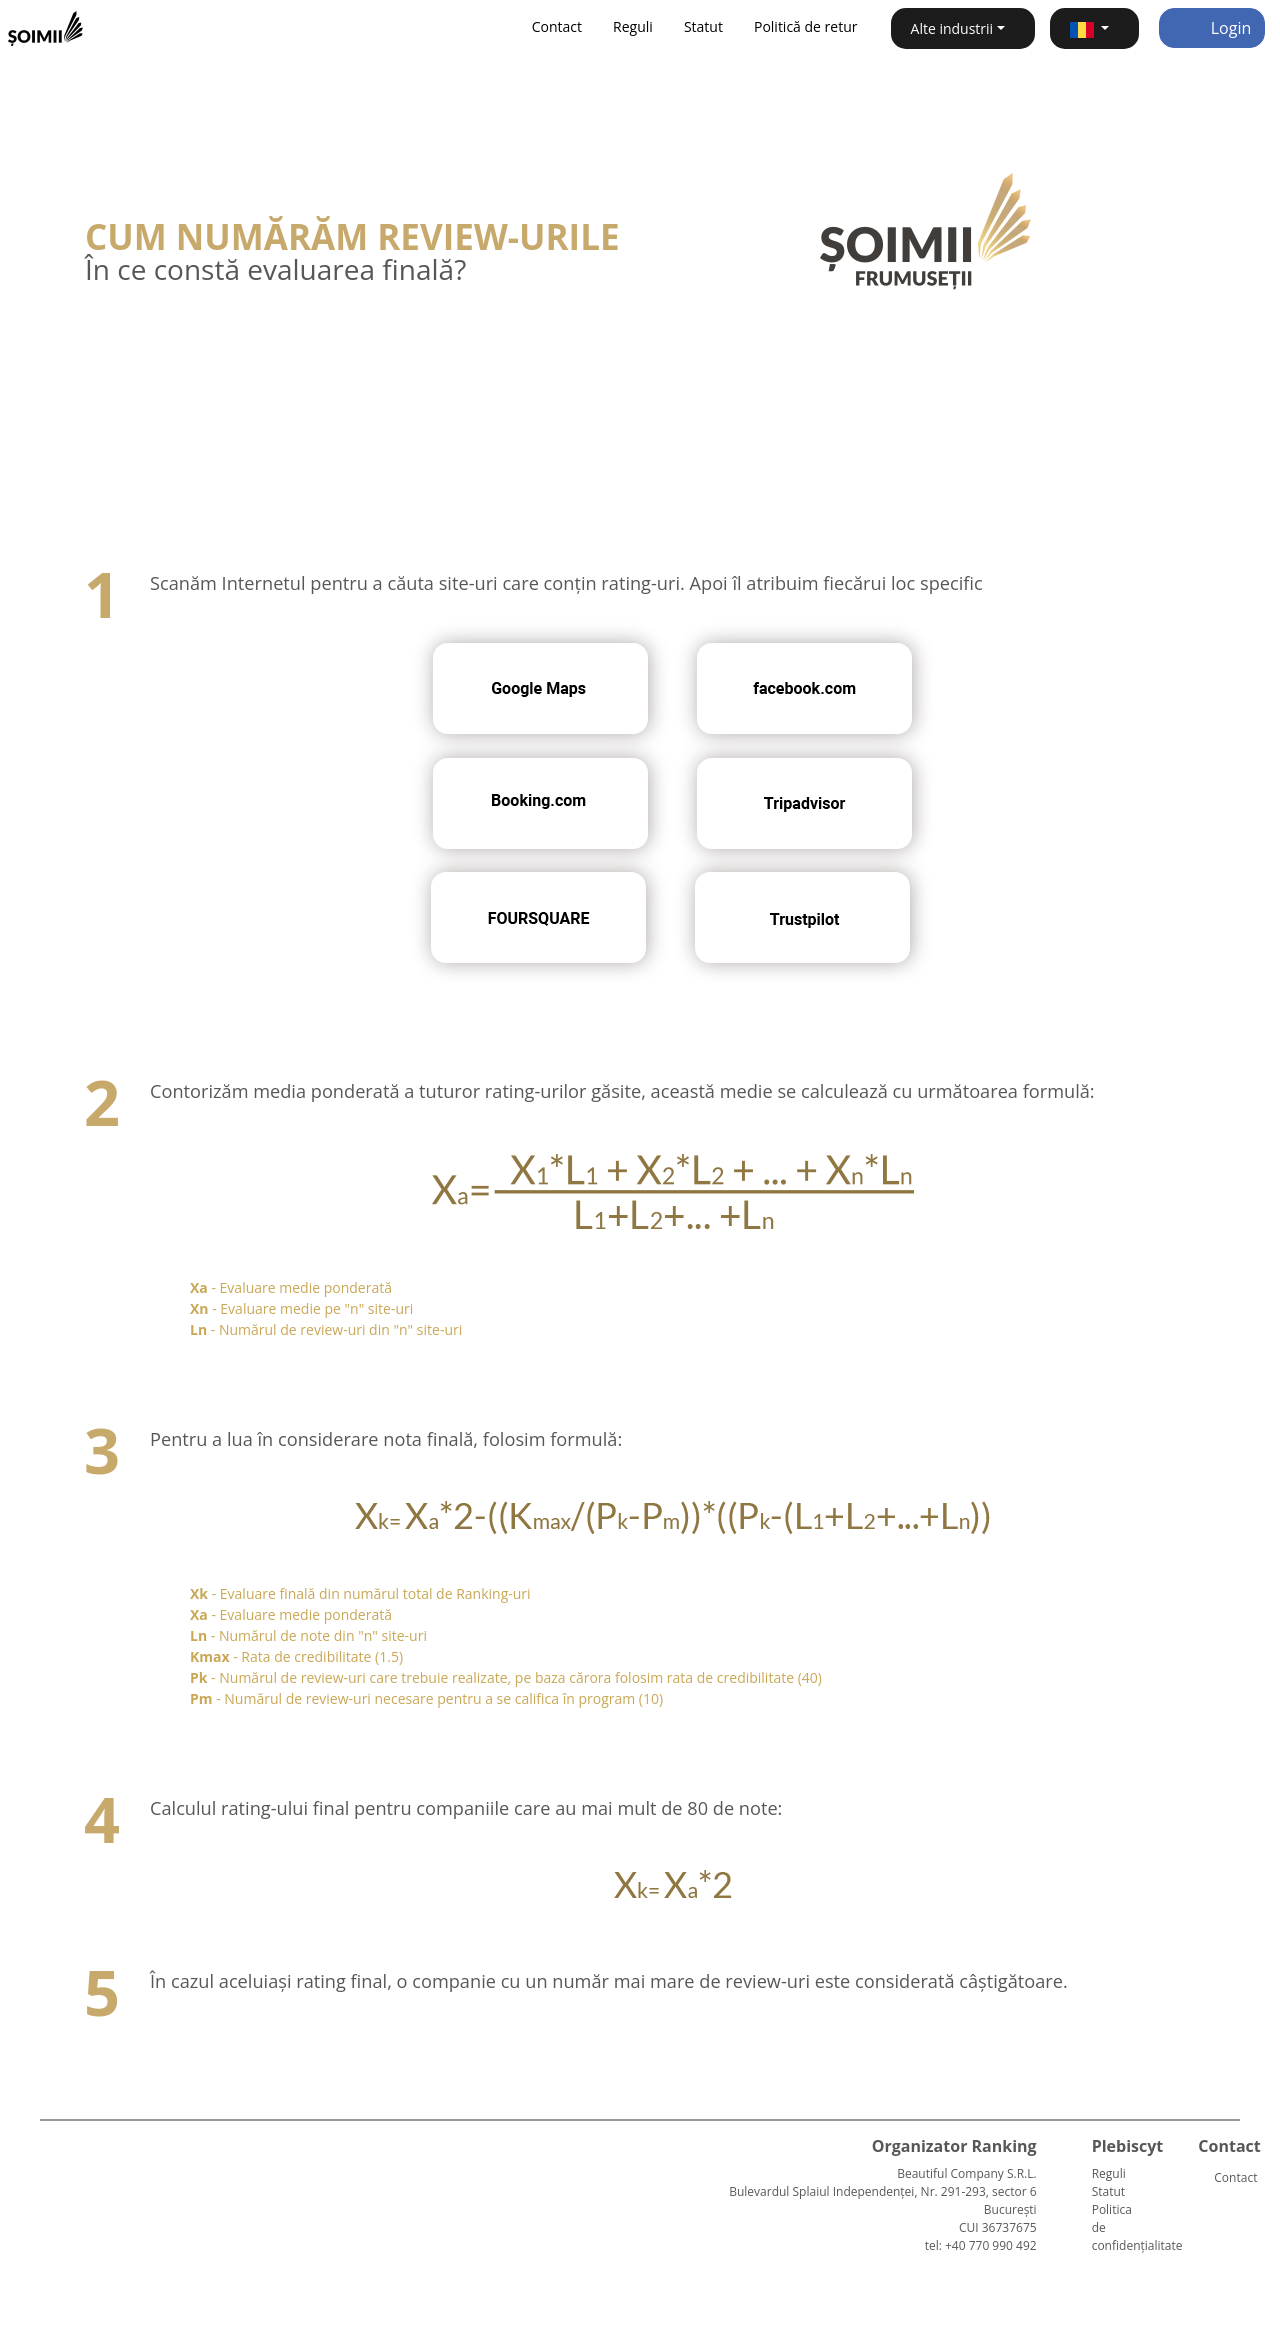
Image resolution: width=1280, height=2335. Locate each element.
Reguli (633, 26)
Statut (703, 26)
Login (1212, 28)
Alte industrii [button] (952, 28)
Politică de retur (806, 26)
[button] (1094, 28)
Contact (557, 26)
